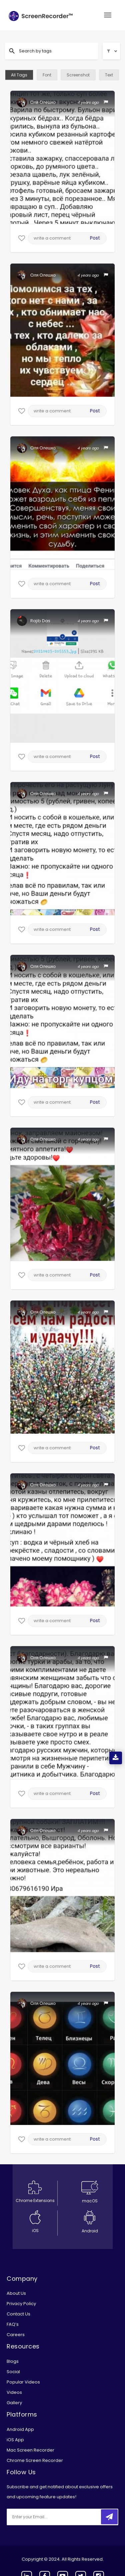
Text (109, 75)
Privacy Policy (21, 2303)
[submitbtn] (109, 2516)
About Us (16, 2293)
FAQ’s (13, 2324)
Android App (20, 2429)
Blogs (13, 2361)
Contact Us (18, 2314)
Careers (16, 2334)
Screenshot (78, 75)
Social (13, 2371)
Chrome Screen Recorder (35, 2460)
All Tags (19, 75)
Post (95, 238)
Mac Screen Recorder (30, 2450)
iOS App (15, 2440)
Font (47, 75)
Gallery (14, 2403)
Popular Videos (23, 2382)
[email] (51, 2517)
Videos (14, 2392)
